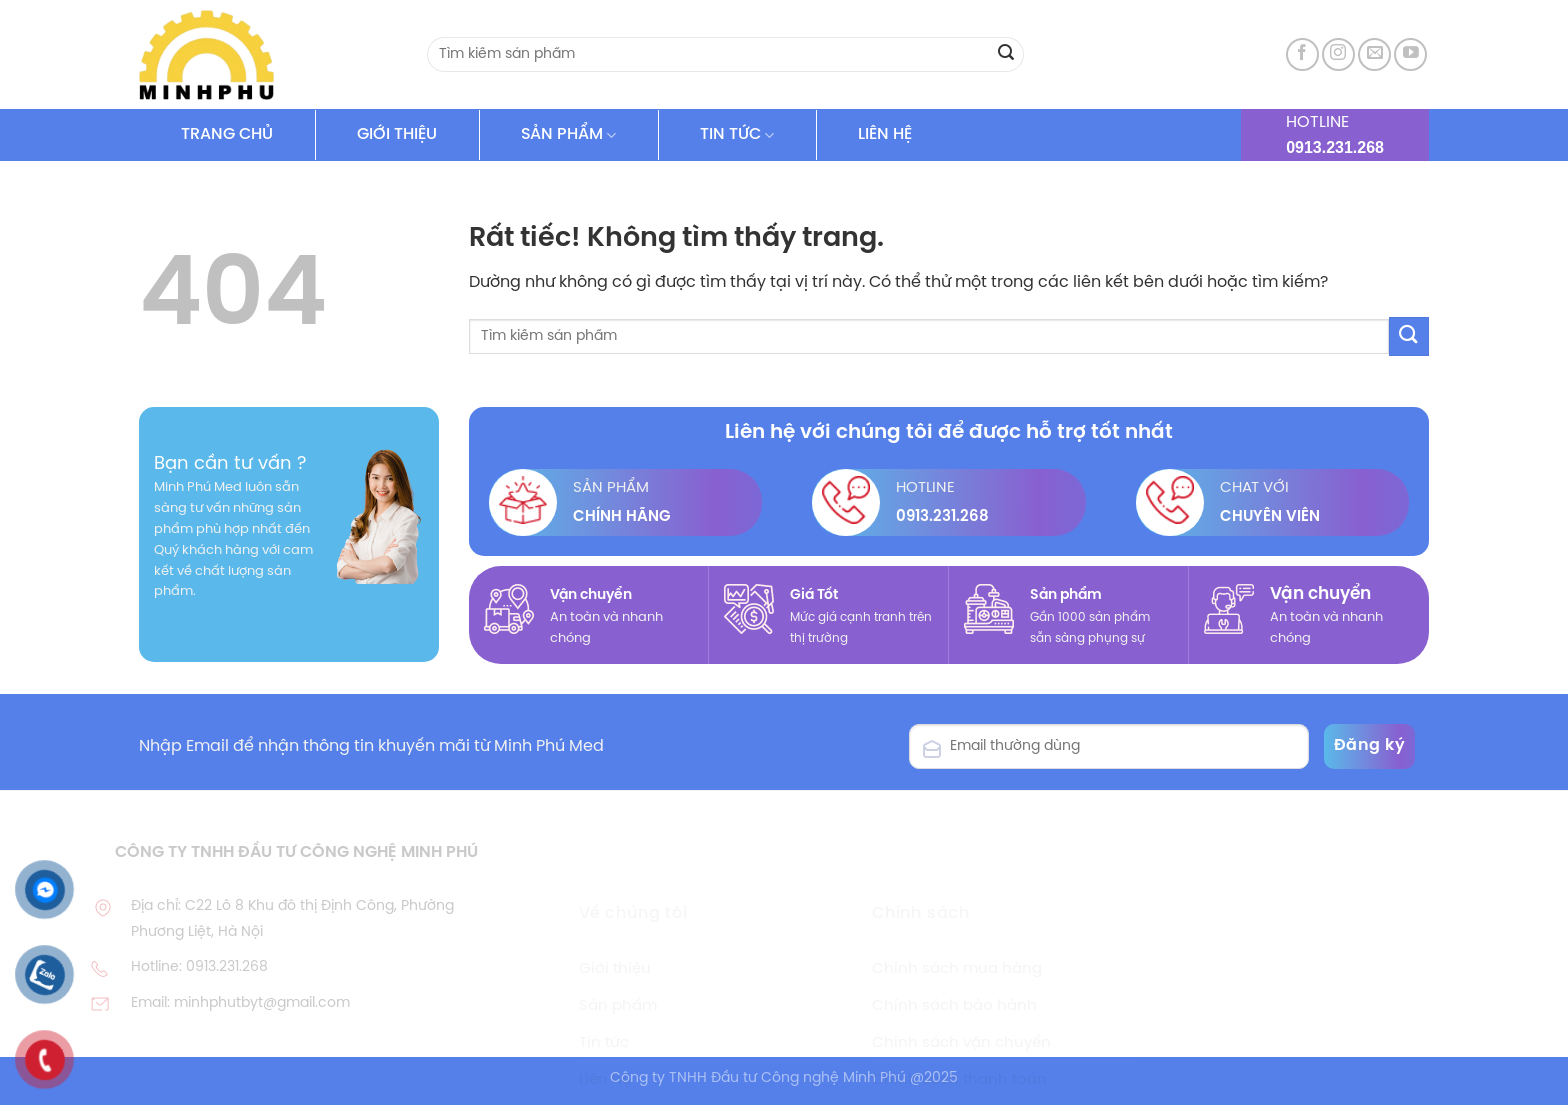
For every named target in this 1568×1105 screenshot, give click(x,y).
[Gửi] (1006, 55)
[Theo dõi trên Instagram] (1338, 54)
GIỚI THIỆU (397, 134)
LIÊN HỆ (885, 134)
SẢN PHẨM (568, 135)
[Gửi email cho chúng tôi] (1374, 54)
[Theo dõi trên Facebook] (1302, 54)
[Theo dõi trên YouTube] (1410, 54)
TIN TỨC (737, 135)
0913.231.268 (1335, 147)
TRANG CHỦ (227, 134)
